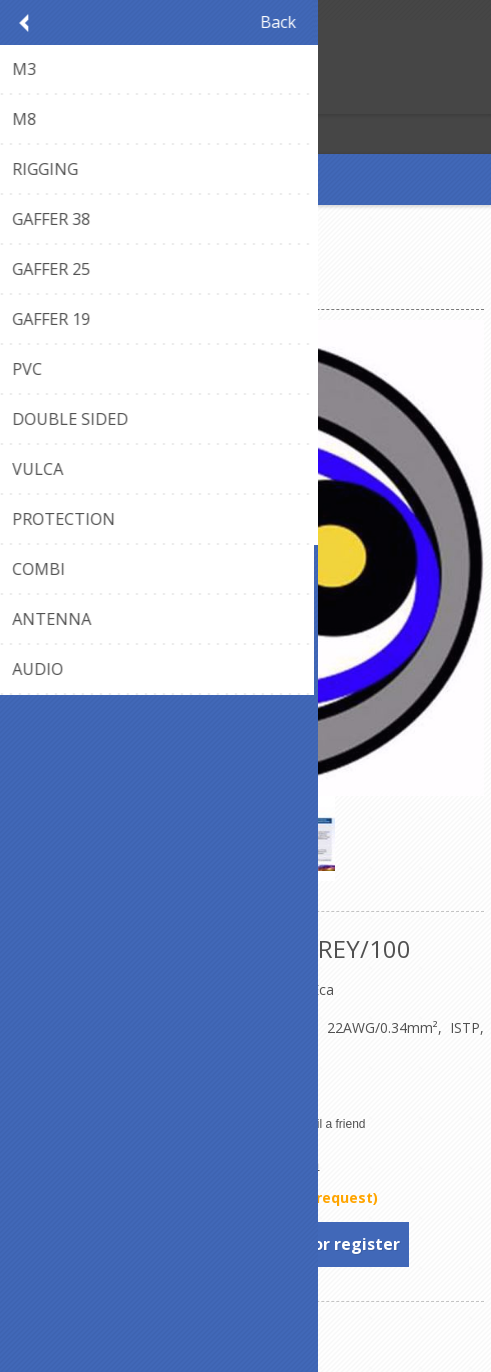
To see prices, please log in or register (246, 1244)
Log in (58, 96)
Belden (294, 1163)
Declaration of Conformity (92, 1084)
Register (19, 96)
